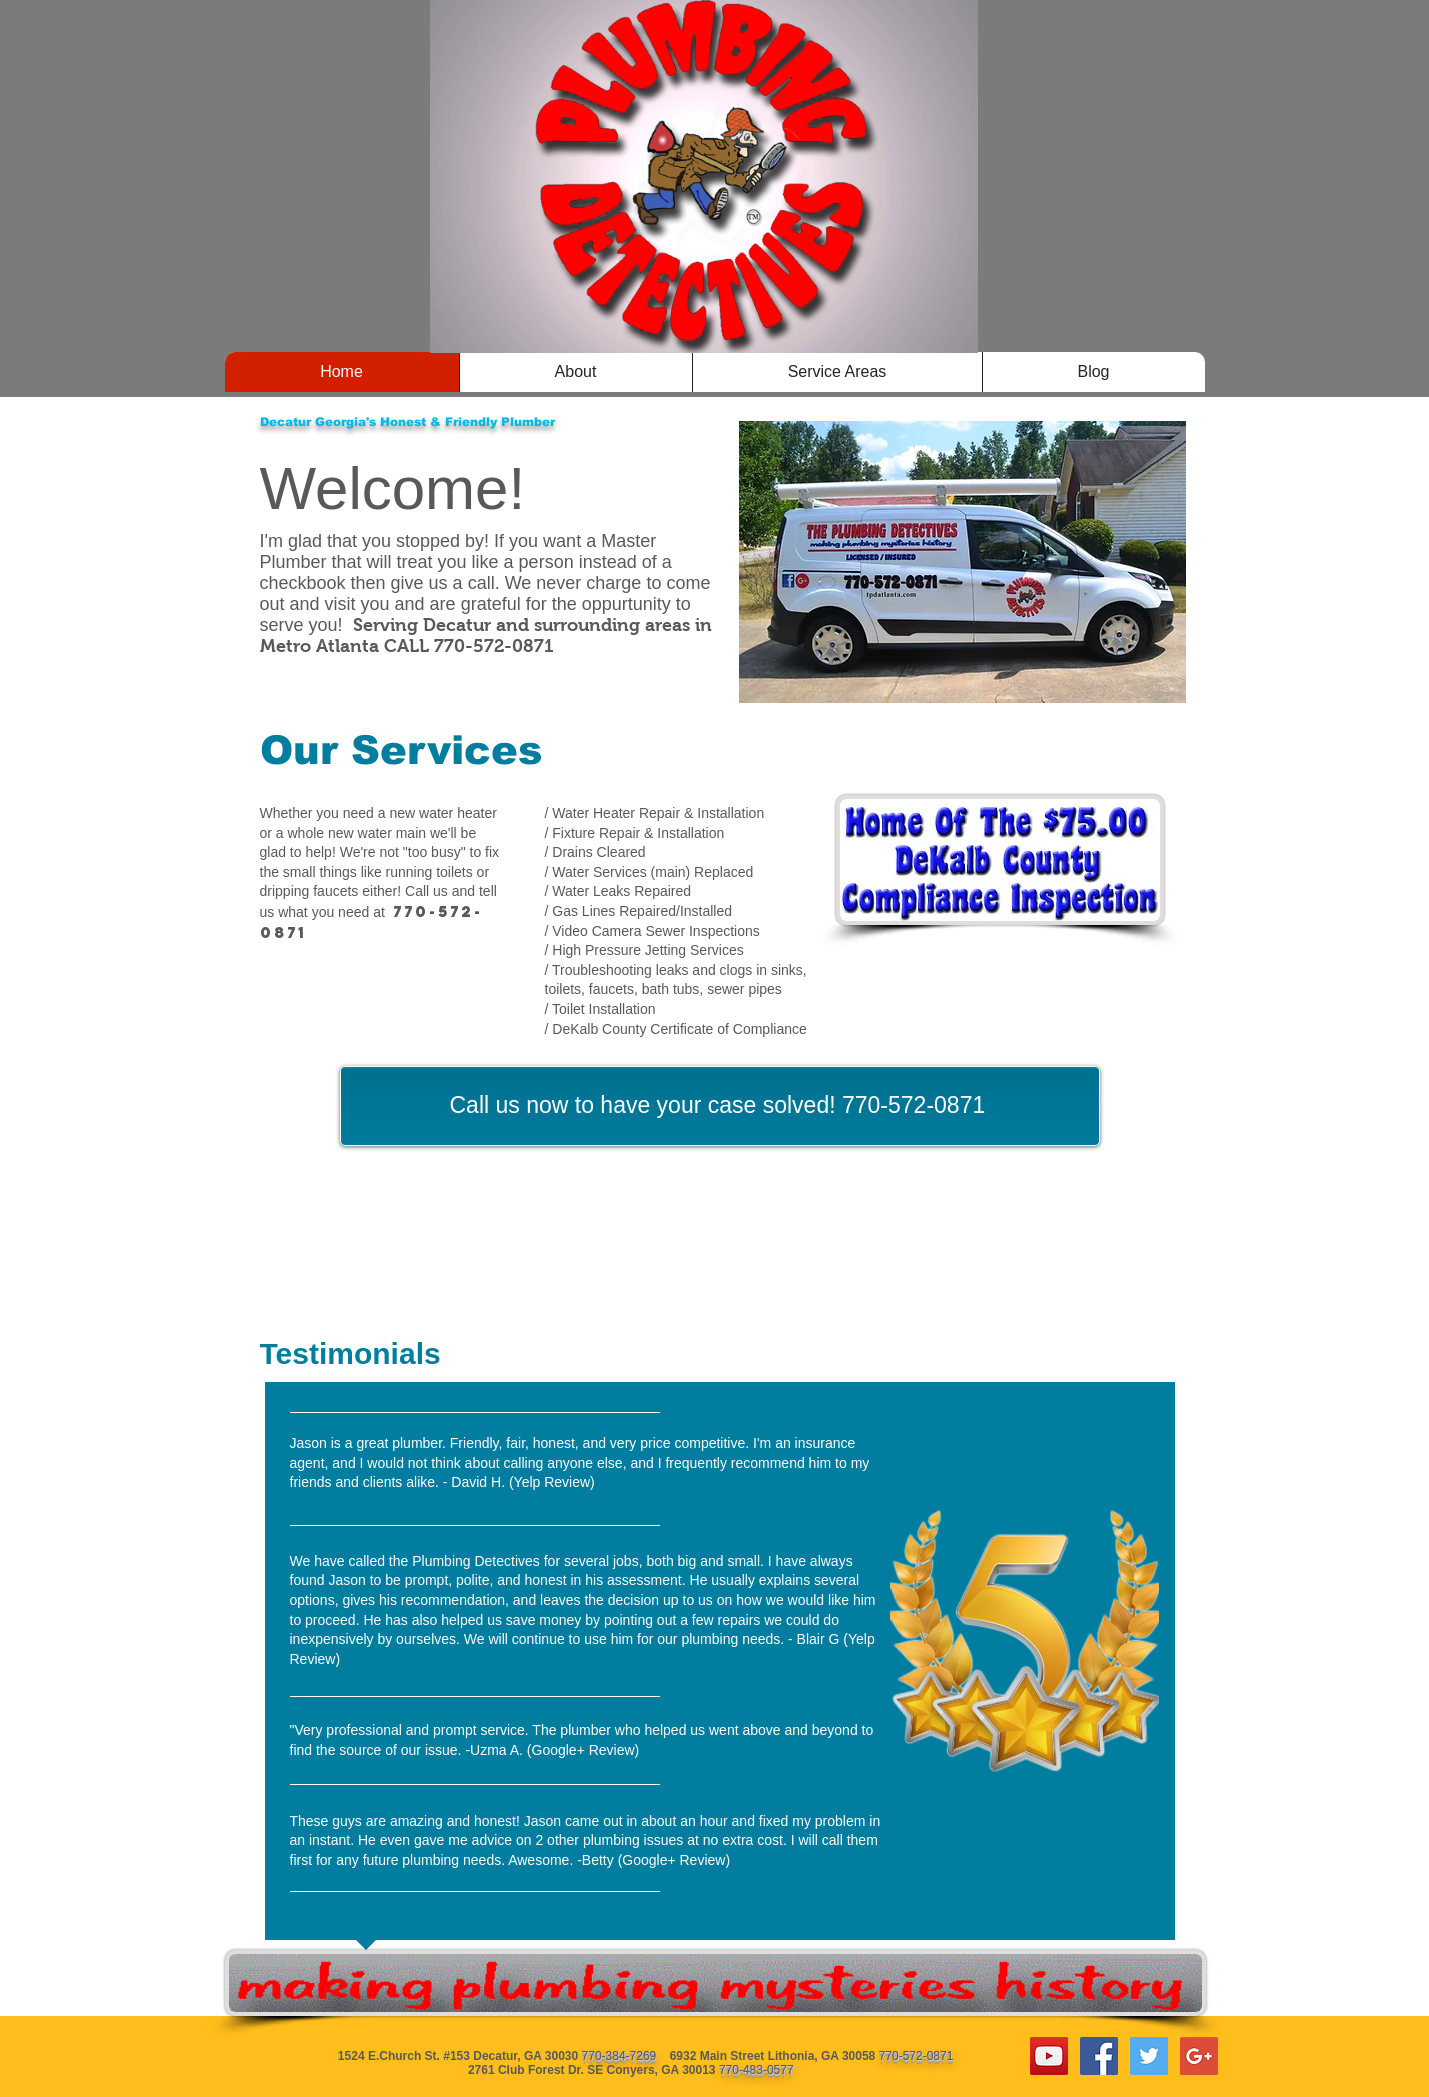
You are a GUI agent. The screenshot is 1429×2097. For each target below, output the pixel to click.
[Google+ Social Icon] (1199, 2056)
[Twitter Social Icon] (1149, 2056)
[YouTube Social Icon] (1049, 2056)
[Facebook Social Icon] (1099, 2056)
